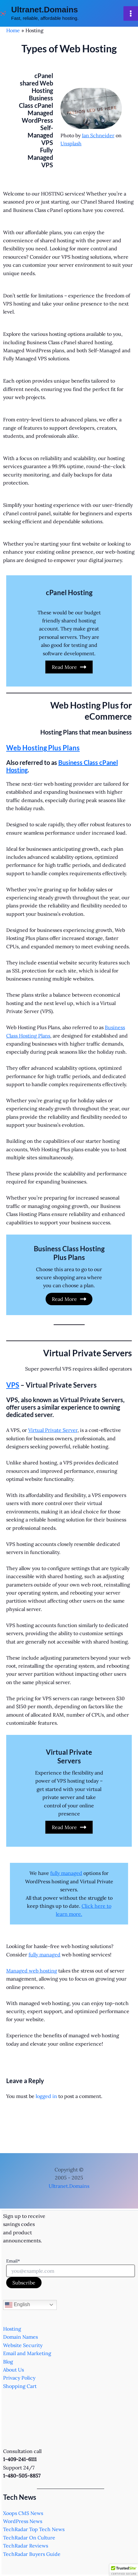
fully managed (66, 1873)
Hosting (12, 2329)
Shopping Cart (20, 2386)
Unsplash (71, 143)
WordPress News (22, 2521)
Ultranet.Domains (44, 9)
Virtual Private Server (53, 1430)
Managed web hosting (31, 1971)
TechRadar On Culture (29, 2537)
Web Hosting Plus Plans (43, 748)
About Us (13, 2370)
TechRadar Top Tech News (34, 2529)
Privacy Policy (19, 2378)
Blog (8, 2362)
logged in (46, 2096)
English (17, 2305)
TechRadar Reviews (25, 2546)
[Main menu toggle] (130, 13)
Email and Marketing (27, 2353)
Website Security (22, 2345)
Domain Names (20, 2337)
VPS (12, 1385)
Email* (13, 2261)
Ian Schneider (98, 135)
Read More (69, 667)
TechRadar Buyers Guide (31, 2554)
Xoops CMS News (23, 2513)
